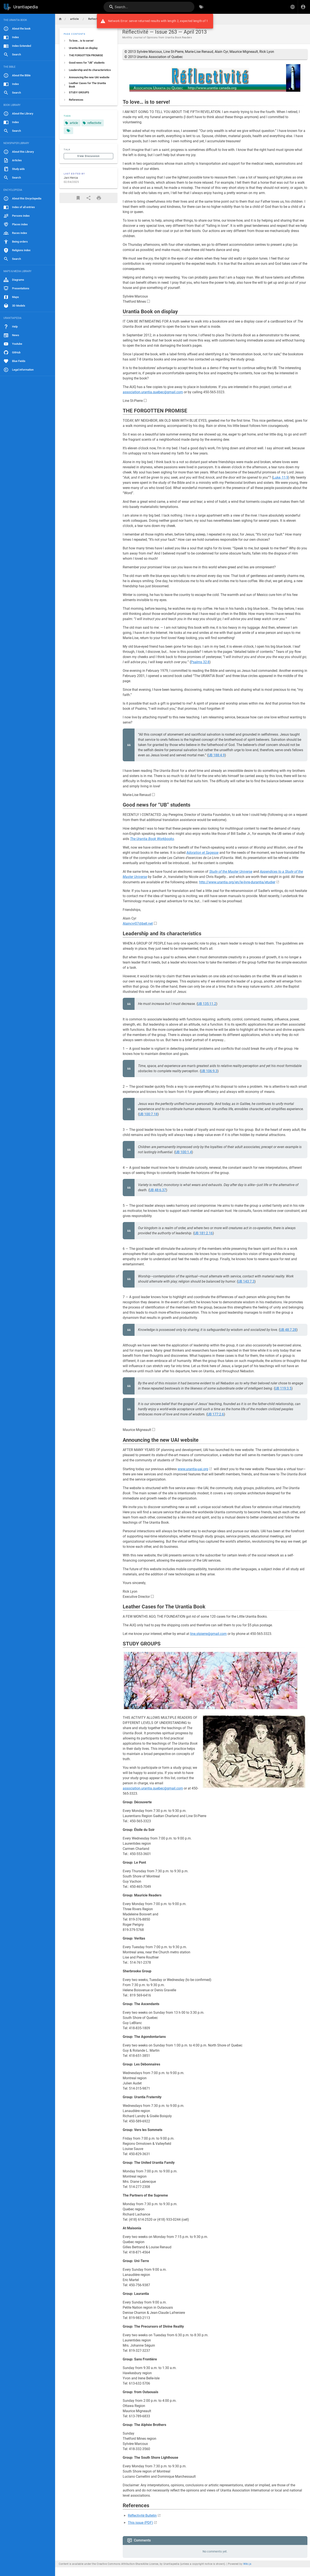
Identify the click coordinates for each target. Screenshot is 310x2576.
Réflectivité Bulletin (142, 2515)
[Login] (303, 7)
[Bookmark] (78, 198)
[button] (292, 7)
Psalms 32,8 (200, 662)
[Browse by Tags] (201, 7)
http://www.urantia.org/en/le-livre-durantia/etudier (237, 882)
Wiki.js (247, 2563)
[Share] (88, 198)
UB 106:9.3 (209, 1071)
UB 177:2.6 (215, 1414)
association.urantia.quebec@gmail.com (153, 392)
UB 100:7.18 (148, 1114)
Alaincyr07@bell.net (138, 923)
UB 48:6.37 (157, 1190)
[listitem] (88, 41)
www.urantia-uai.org (193, 1469)
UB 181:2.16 (203, 1233)
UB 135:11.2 (207, 1004)
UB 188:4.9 (216, 755)
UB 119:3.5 (283, 1388)
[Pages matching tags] (68, 130)
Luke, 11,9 (280, 477)
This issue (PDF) (140, 2523)
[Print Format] (99, 198)
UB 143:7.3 (246, 1281)
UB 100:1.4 (183, 1152)
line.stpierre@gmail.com (208, 1634)
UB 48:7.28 (288, 1330)
